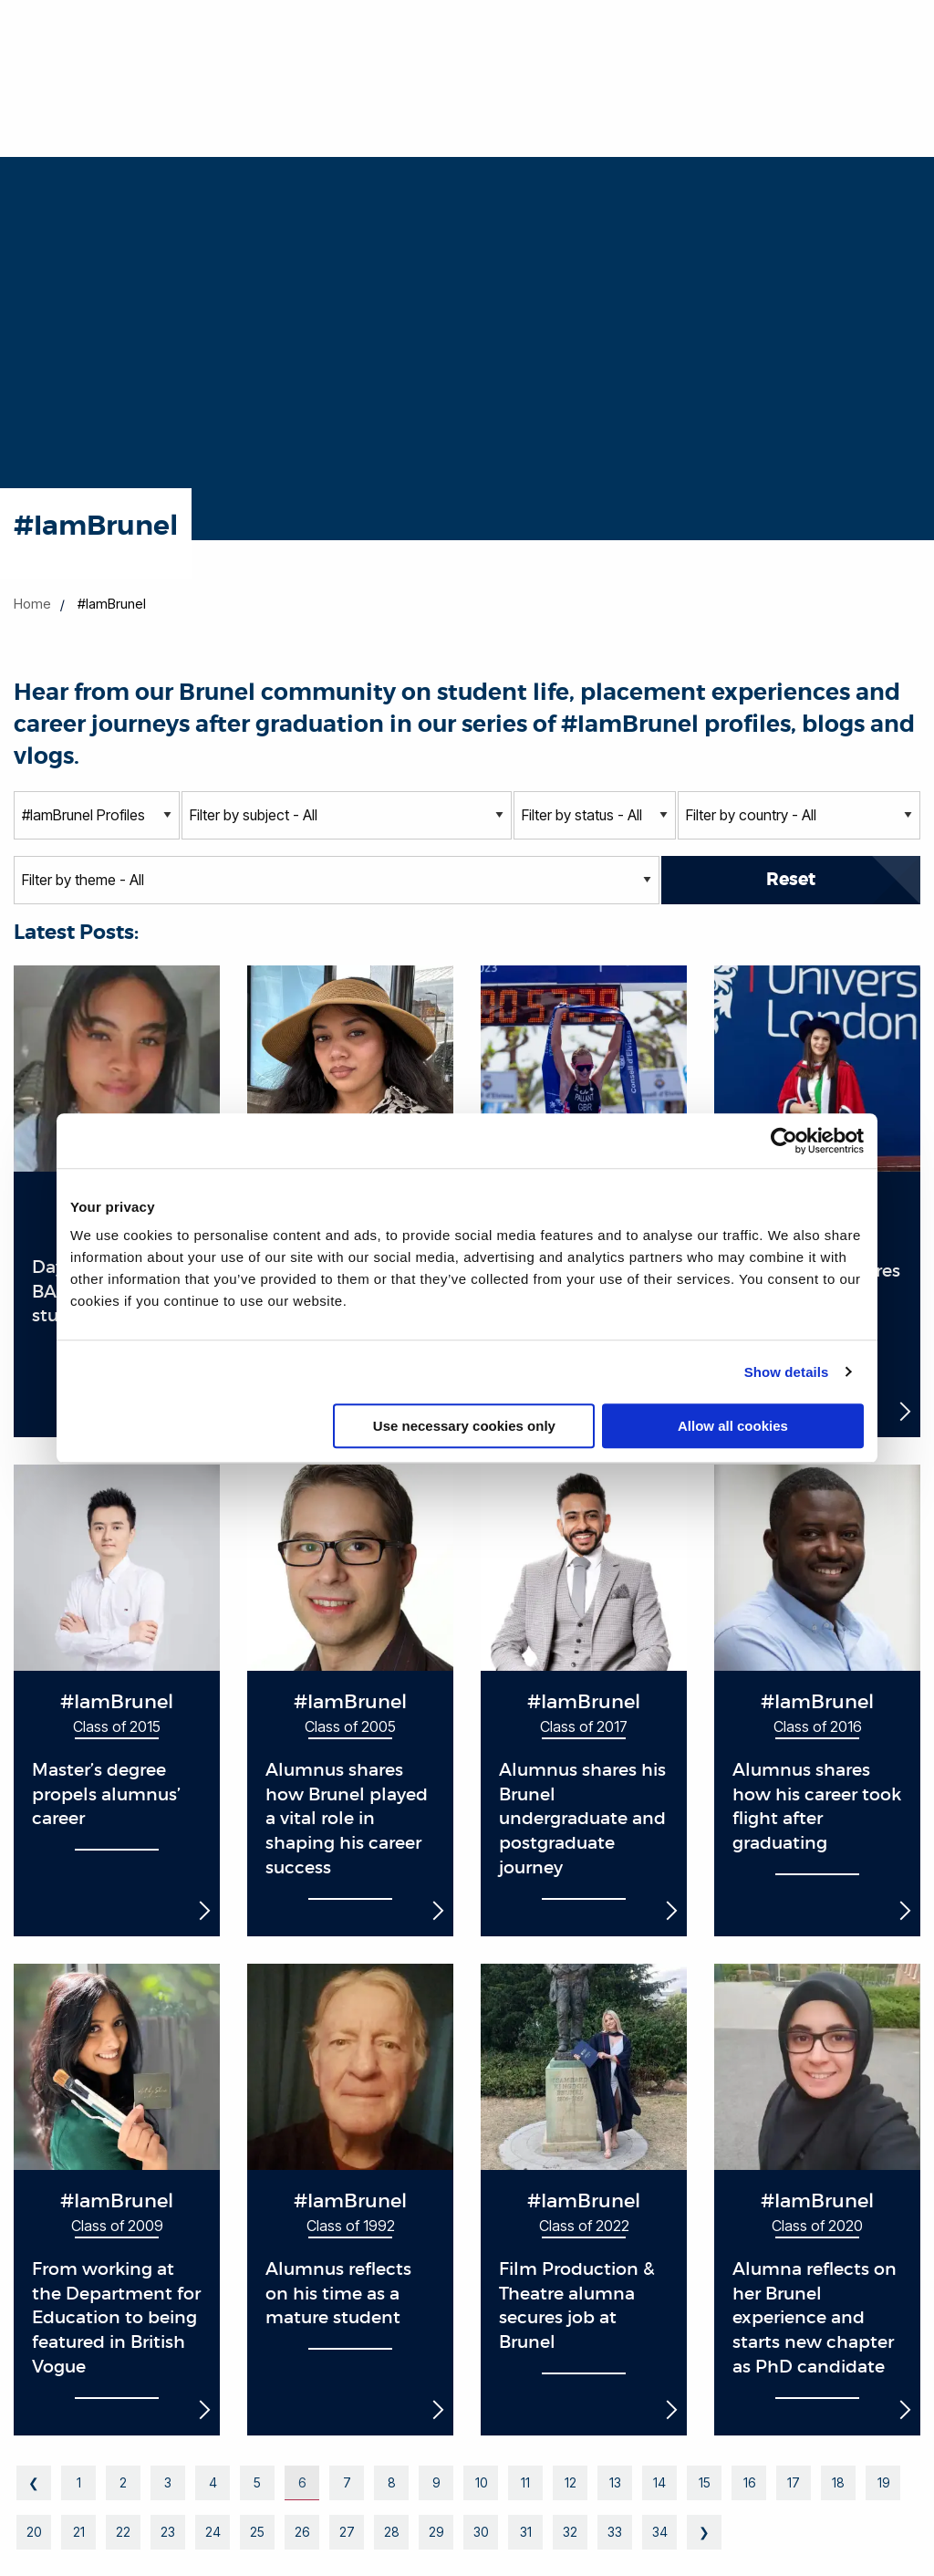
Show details (786, 1372)
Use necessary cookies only (464, 1426)
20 (33, 2531)
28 (392, 2531)
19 (883, 2482)
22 (123, 2531)
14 (659, 2482)
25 (257, 2531)
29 (436, 2531)
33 (614, 2531)
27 (347, 2531)
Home (32, 603)
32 (570, 2531)
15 (705, 2482)
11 (525, 2482)
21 (79, 2531)
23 (168, 2531)
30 (480, 2531)
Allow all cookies (733, 1426)
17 (793, 2482)
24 (213, 2531)
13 (615, 2482)
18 (838, 2482)
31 (526, 2531)
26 (302, 2531)
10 (481, 2482)
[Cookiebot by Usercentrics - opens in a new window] (784, 1140)
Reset (790, 879)
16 (749, 2482)
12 (570, 2482)
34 (660, 2531)
